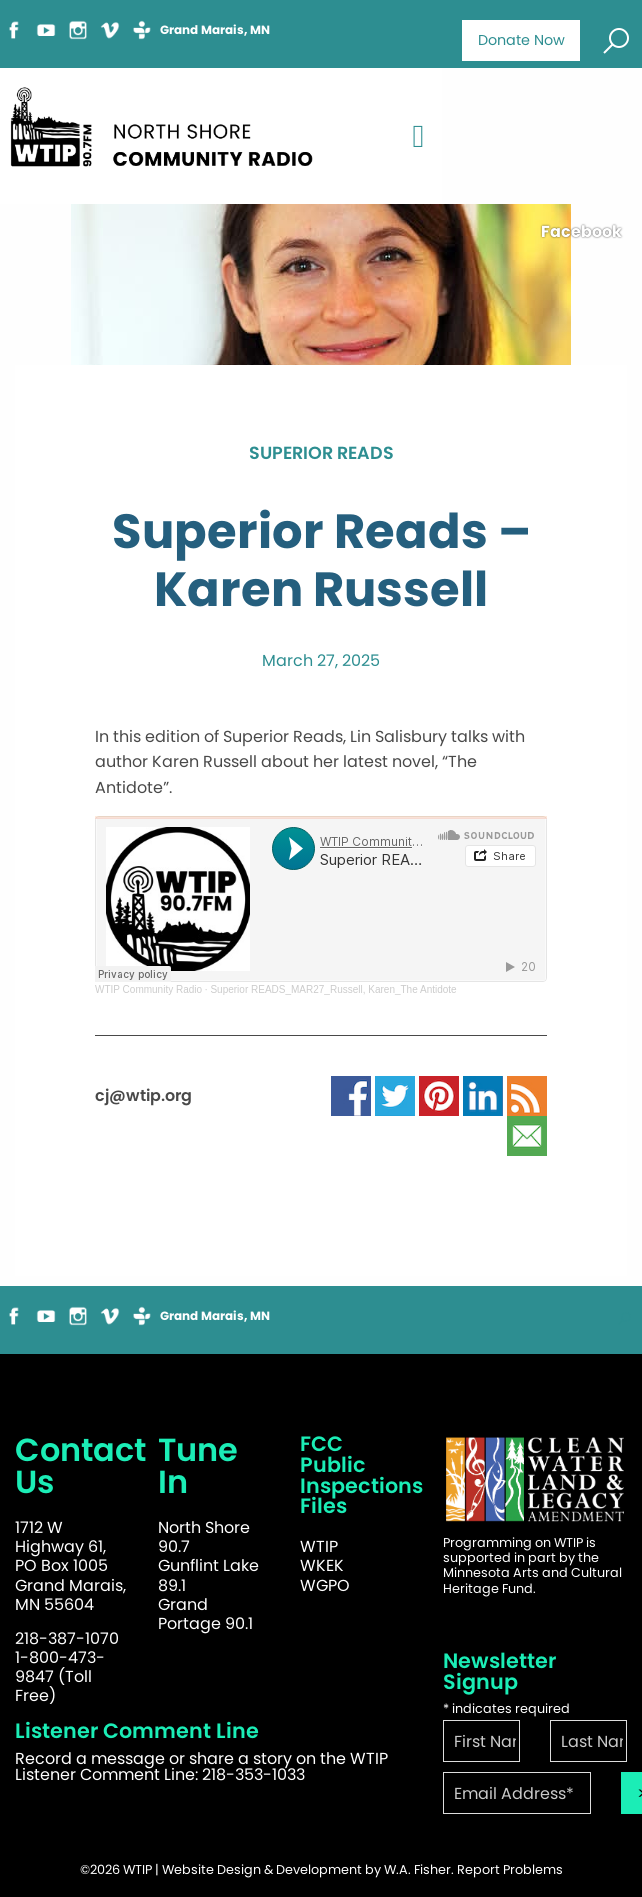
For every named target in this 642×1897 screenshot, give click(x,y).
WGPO (325, 1585)
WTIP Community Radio (148, 989)
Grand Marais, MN (215, 30)
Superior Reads (321, 454)
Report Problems (510, 1869)
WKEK (322, 1565)
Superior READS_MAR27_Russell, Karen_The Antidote (333, 989)
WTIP (319, 1546)
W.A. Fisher (417, 1869)
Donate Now (521, 40)
